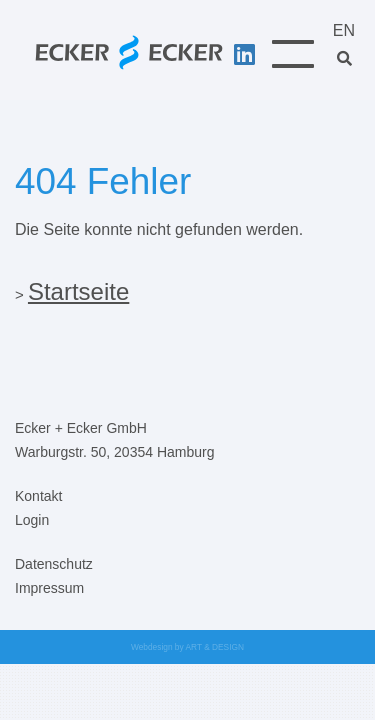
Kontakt (38, 496)
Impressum (49, 588)
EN (344, 30)
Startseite (78, 291)
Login (32, 520)
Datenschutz (54, 564)
